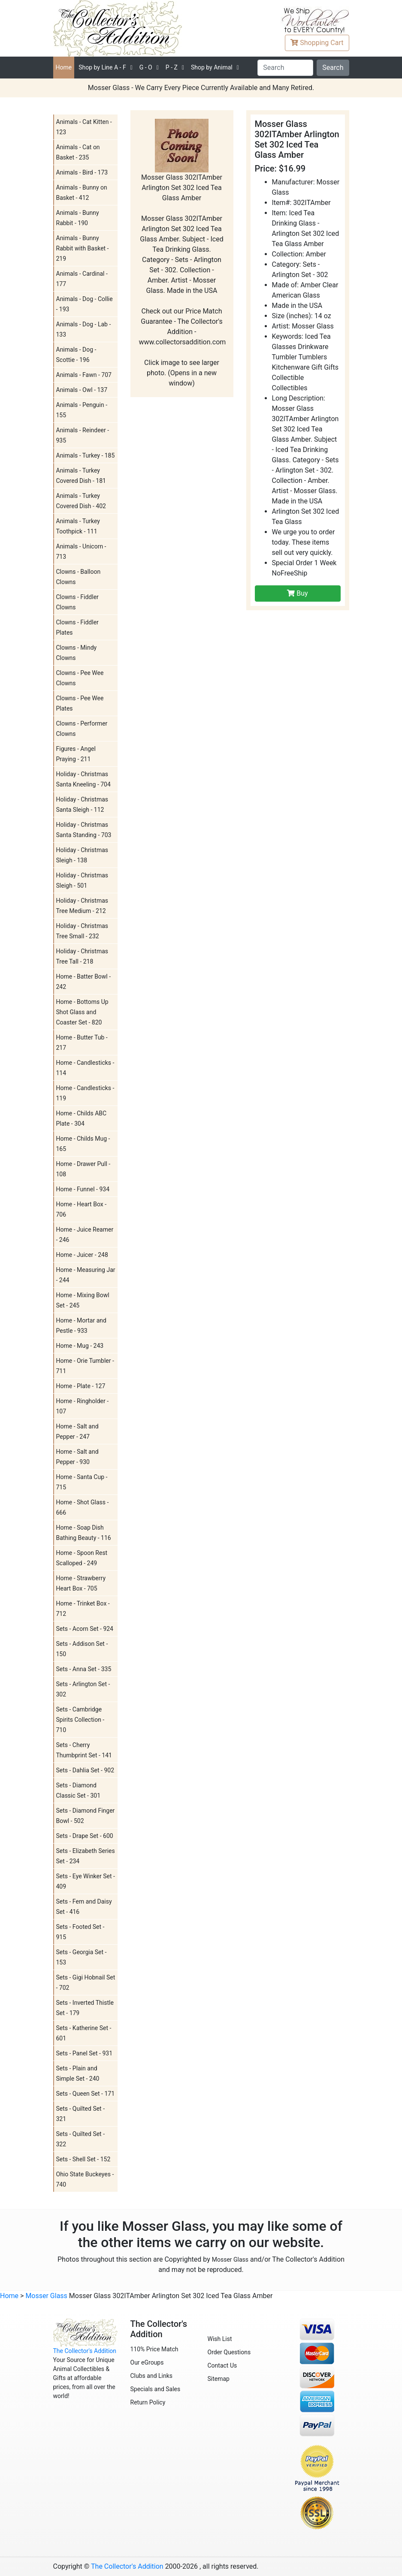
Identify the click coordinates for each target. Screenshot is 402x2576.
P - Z (172, 67)
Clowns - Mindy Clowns (76, 652)
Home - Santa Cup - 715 (82, 1482)
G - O (145, 67)
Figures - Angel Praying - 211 (76, 753)
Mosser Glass (230, 2259)
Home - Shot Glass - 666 (82, 1507)
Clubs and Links (151, 2375)
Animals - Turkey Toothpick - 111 (78, 526)
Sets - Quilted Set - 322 (80, 2139)
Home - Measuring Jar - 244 (85, 1274)
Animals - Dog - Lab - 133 (83, 329)
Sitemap (219, 2378)
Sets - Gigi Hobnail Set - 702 (85, 1982)
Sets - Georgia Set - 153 (81, 1957)
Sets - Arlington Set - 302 (83, 1689)
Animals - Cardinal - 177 (82, 278)
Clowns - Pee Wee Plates (80, 703)
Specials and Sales (155, 2389)
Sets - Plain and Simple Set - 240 (78, 2073)
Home (64, 67)
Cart (316, 43)
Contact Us (222, 2365)
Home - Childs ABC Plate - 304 (81, 1118)
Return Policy (148, 2402)
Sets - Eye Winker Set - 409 (85, 1881)
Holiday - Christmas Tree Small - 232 (82, 931)
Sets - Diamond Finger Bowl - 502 (85, 1815)
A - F (102, 67)
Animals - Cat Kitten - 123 (84, 127)
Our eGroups (147, 2362)
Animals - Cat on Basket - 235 (78, 152)
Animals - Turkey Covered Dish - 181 (81, 475)
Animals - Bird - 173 (82, 172)
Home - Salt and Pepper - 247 (77, 1431)
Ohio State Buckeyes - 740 (85, 2179)
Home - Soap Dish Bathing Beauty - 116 (83, 1532)
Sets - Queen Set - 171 (85, 2093)
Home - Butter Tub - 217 (82, 1042)
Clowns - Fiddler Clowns (77, 602)
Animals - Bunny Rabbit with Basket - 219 (82, 248)
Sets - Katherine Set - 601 (84, 2033)
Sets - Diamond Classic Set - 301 (78, 1790)
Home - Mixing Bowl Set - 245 (82, 1300)
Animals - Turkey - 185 (85, 455)
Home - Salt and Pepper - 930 (77, 1456)
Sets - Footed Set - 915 (80, 1931)
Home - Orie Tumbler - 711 (85, 1365)
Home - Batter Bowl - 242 (83, 981)
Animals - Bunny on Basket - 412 (81, 192)
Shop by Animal (212, 67)
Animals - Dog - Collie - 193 (84, 304)
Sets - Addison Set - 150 (82, 1648)
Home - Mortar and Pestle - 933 (81, 1325)
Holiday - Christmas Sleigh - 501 (82, 880)
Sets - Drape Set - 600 (84, 1835)
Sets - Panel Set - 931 (84, 2053)
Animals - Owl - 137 (82, 389)
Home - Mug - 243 (80, 1345)
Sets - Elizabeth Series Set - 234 (85, 1856)
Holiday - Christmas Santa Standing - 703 (84, 829)
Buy (297, 593)
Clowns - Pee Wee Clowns (80, 678)
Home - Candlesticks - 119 (85, 1093)
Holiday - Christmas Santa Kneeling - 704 (83, 779)
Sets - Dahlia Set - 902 (85, 1770)
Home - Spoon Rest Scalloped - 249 (82, 1558)
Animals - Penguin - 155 (82, 410)
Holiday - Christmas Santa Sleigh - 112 (82, 804)
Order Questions (229, 2352)
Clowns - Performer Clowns (82, 728)
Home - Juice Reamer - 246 (85, 1234)
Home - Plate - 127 (81, 1386)
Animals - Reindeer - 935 (82, 435)
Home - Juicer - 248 (82, 1254)
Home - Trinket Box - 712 (83, 1608)
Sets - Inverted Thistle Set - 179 (85, 2007)
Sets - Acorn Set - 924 (85, 1628)
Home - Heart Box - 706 (81, 1209)
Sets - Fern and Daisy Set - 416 (84, 1906)
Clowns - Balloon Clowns (78, 576)
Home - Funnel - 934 (83, 1189)
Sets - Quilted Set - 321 (80, 2113)
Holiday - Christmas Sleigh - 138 (82, 855)
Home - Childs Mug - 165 (83, 1143)
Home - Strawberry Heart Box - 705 (81, 1583)
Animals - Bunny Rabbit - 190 (77, 217)
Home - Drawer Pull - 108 (83, 1169)
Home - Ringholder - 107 (82, 1406)
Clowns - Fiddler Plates (77, 627)
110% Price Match (154, 2349)
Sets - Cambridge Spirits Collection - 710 (80, 1719)
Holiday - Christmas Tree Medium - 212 (82, 905)
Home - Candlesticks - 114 (85, 1067)
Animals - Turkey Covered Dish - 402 (81, 500)
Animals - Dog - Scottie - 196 (76, 354)
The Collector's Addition (85, 2350)
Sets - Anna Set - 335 (84, 1669)
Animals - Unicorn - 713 (81, 551)
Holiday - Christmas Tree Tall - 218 (82, 956)
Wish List (220, 2338)
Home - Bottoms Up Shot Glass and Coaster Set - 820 (82, 1012)
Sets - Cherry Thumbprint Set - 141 (84, 1750)
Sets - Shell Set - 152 (83, 2159)
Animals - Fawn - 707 (84, 374)
